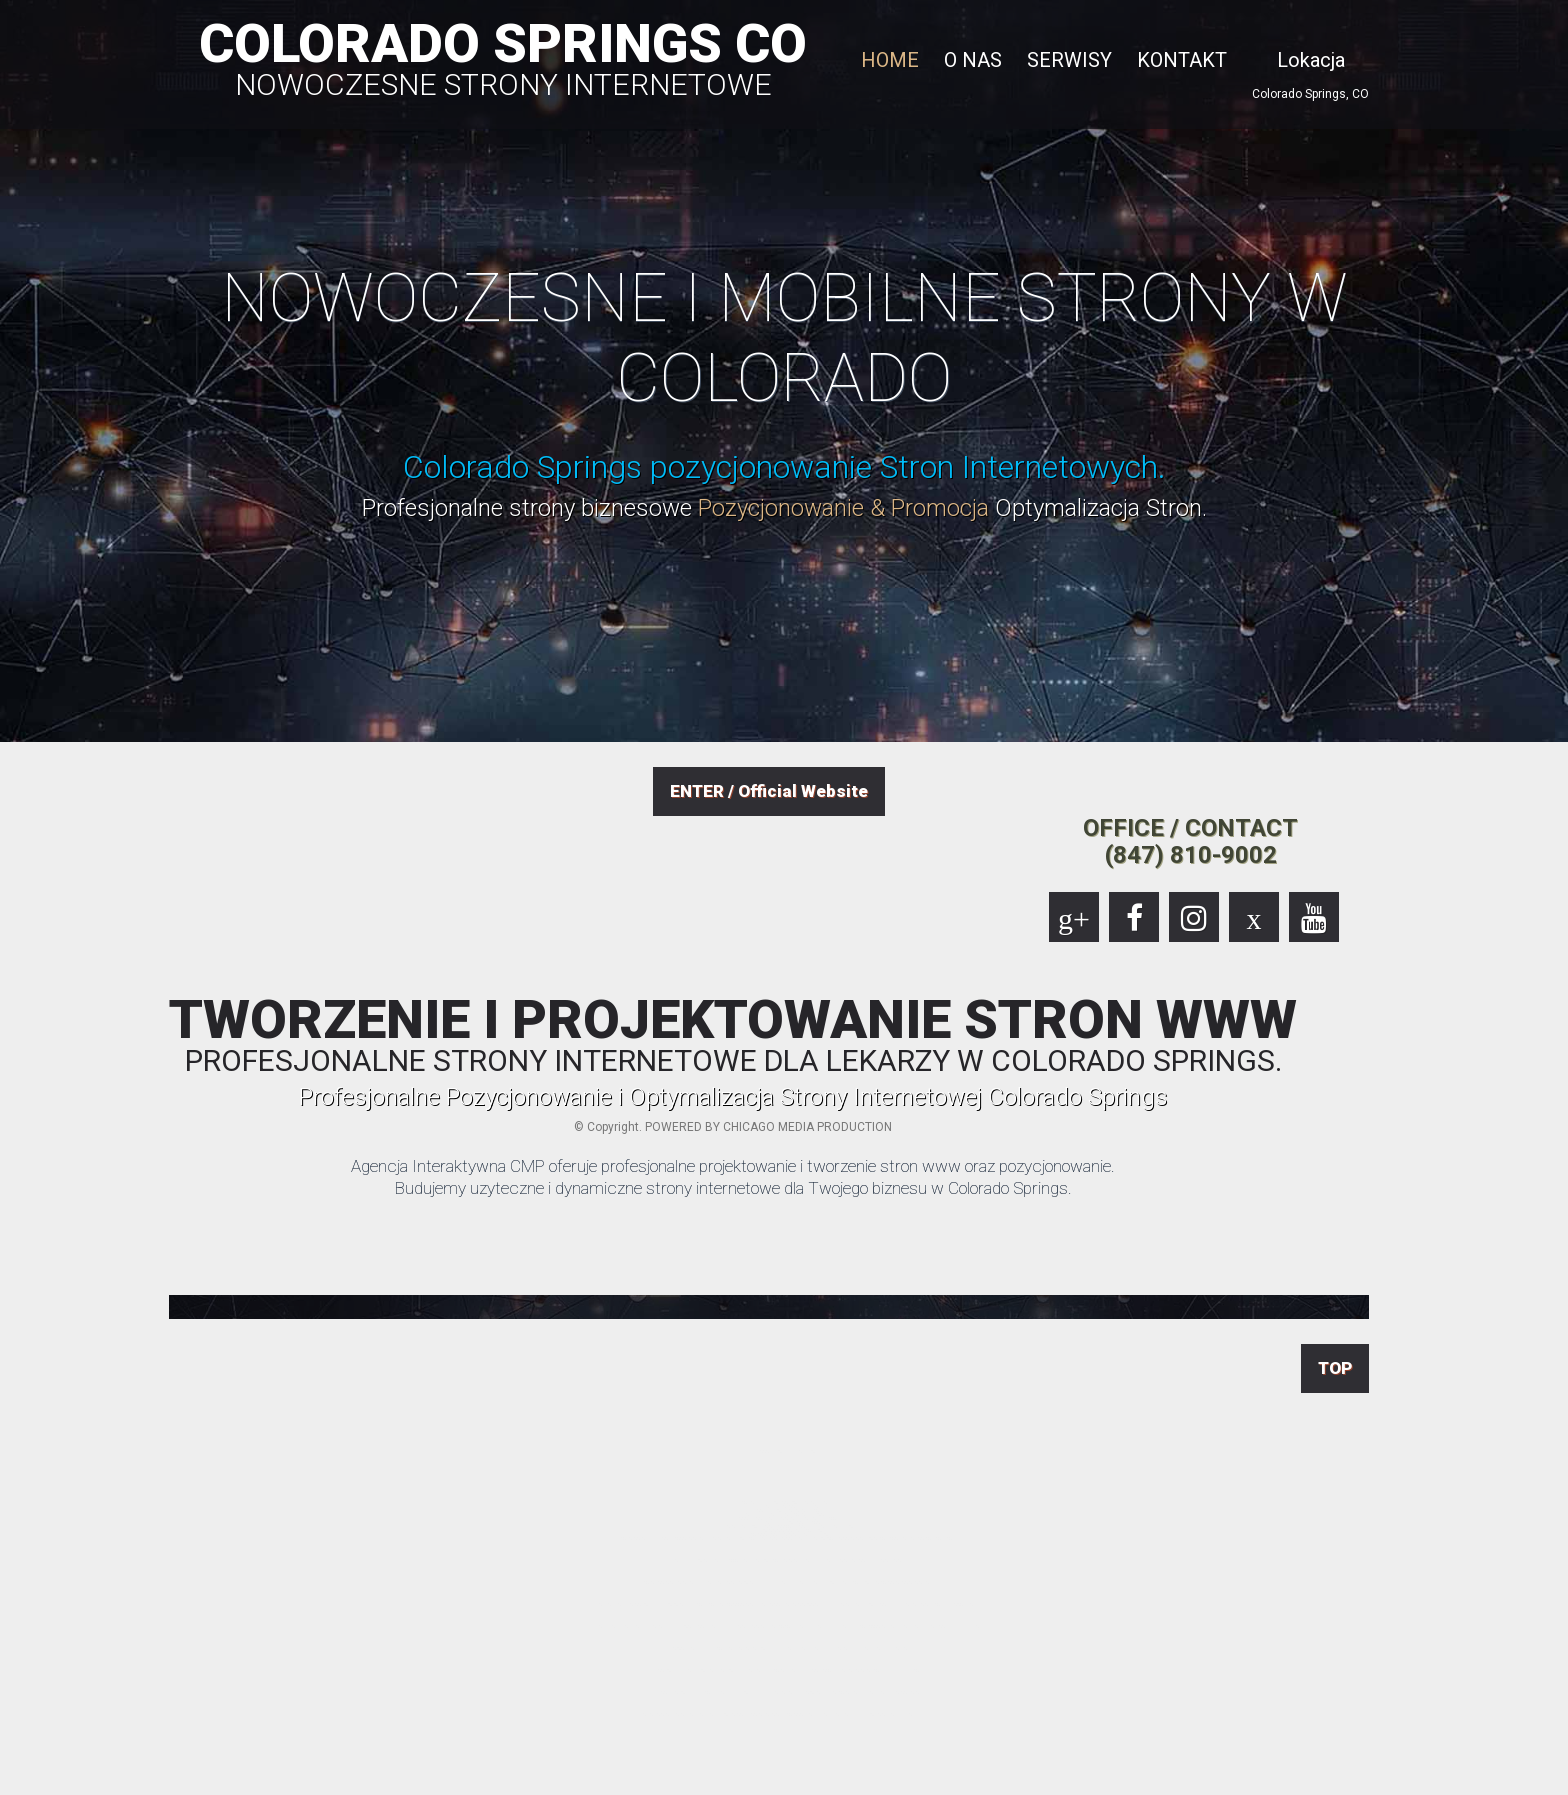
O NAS (973, 60)
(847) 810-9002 (1191, 855)
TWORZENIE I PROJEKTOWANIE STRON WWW (733, 1035)
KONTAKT (1182, 60)
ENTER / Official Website (769, 791)
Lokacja (1311, 60)
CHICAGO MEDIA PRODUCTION (807, 1127)
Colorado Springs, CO (1310, 94)
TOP (1335, 1368)
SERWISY (1069, 60)
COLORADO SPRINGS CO (503, 56)
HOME (890, 60)
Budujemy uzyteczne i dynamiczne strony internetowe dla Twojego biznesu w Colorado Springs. (733, 1188)
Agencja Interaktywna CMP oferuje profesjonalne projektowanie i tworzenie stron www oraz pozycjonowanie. (733, 1166)
